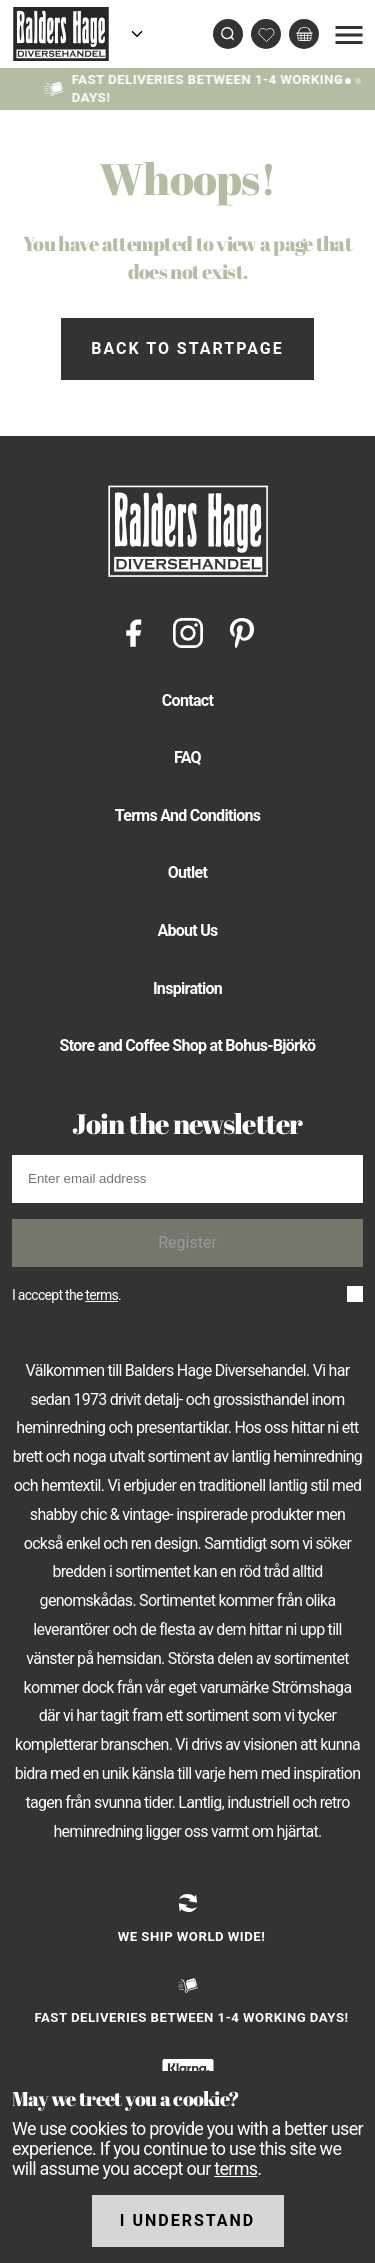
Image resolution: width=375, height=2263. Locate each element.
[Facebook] (134, 631)
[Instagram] (188, 631)
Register (187, 1242)
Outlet (188, 872)
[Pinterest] (242, 631)
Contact (187, 700)
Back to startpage (187, 348)
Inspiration (187, 988)
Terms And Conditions (188, 815)
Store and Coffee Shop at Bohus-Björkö (188, 1045)
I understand (188, 2220)
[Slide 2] (358, 79)
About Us (187, 930)
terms (101, 1295)
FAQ (187, 757)
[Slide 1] (348, 79)
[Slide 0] (338, 79)
